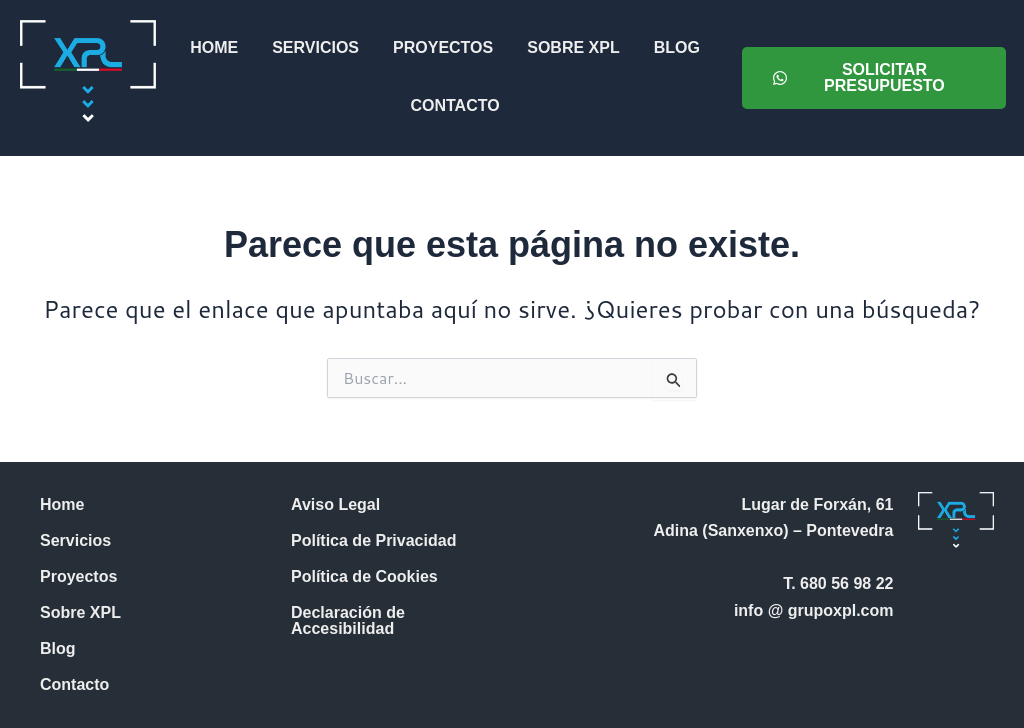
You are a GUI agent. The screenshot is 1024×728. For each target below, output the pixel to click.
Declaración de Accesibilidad (348, 620)
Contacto (454, 105)
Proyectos (443, 47)
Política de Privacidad (373, 540)
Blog (676, 47)
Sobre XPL (573, 47)
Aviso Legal (335, 504)
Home (214, 47)
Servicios (315, 47)
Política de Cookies (364, 576)
